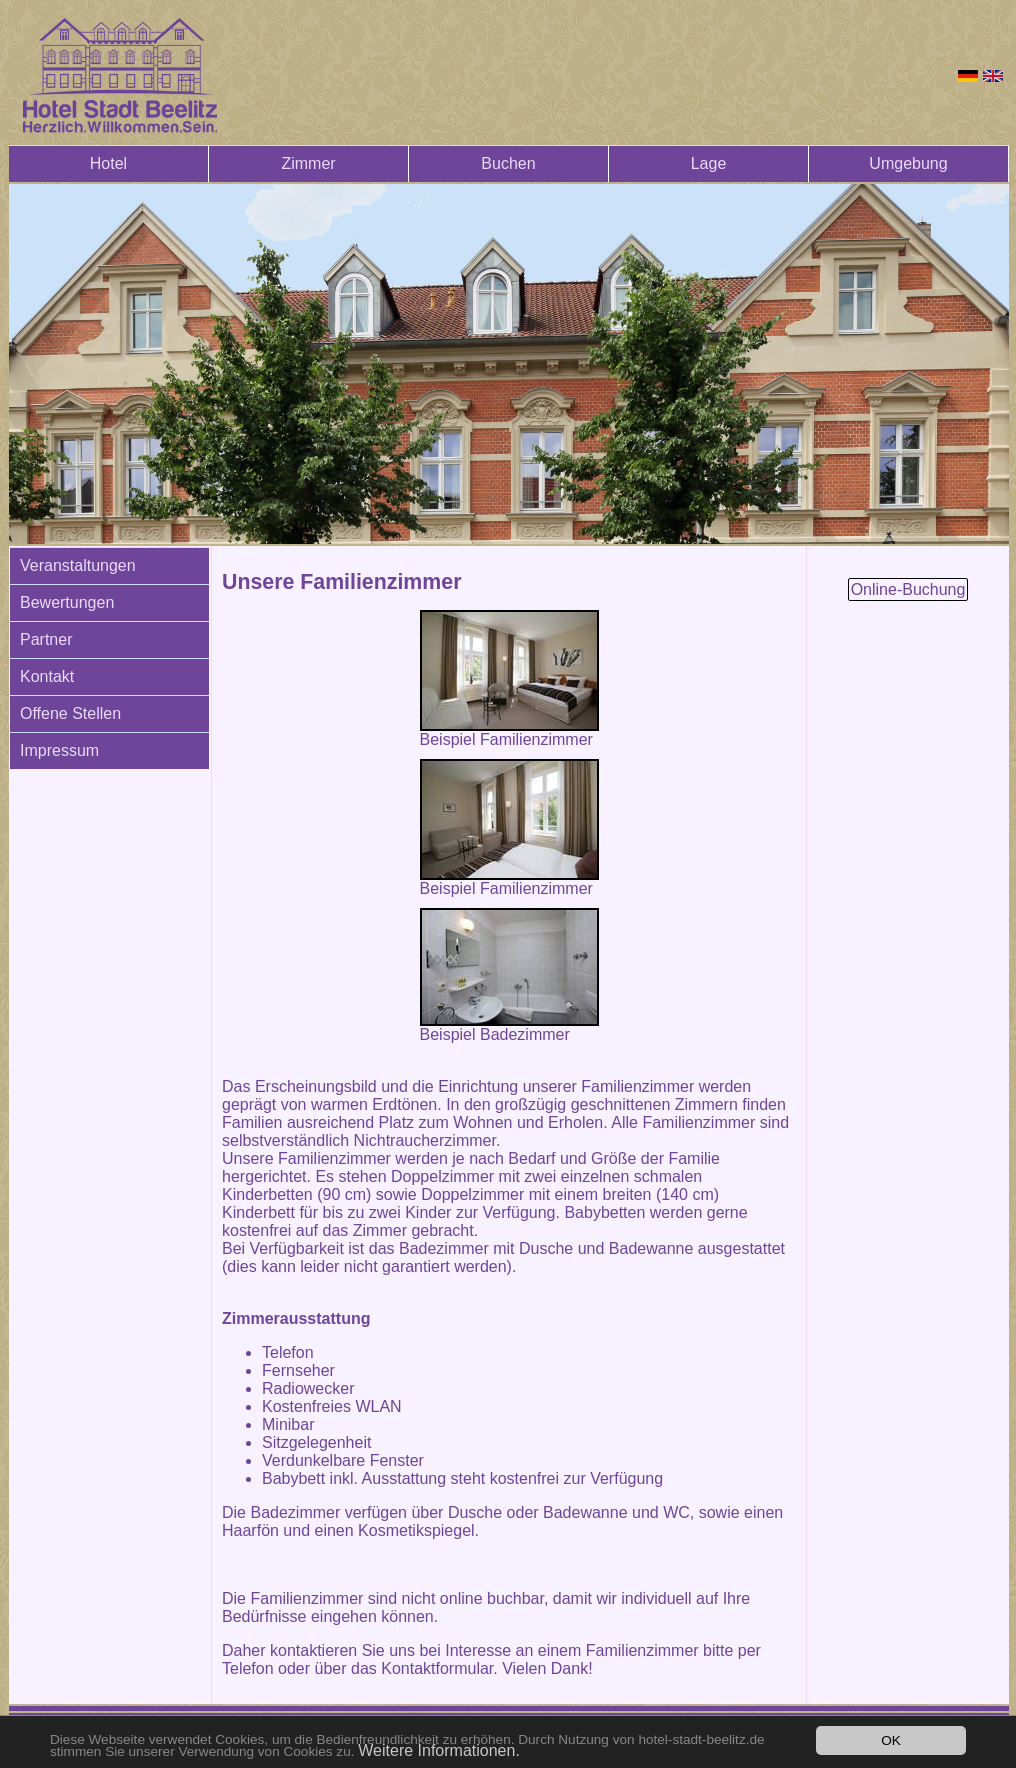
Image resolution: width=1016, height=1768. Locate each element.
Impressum (59, 750)
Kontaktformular (437, 1668)
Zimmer (308, 163)
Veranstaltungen (78, 565)
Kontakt (47, 676)
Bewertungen (67, 602)
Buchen (508, 163)
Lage (709, 163)
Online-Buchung (908, 589)
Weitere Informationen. (439, 1750)
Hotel (108, 163)
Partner (46, 639)
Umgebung (908, 163)
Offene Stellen (70, 713)
